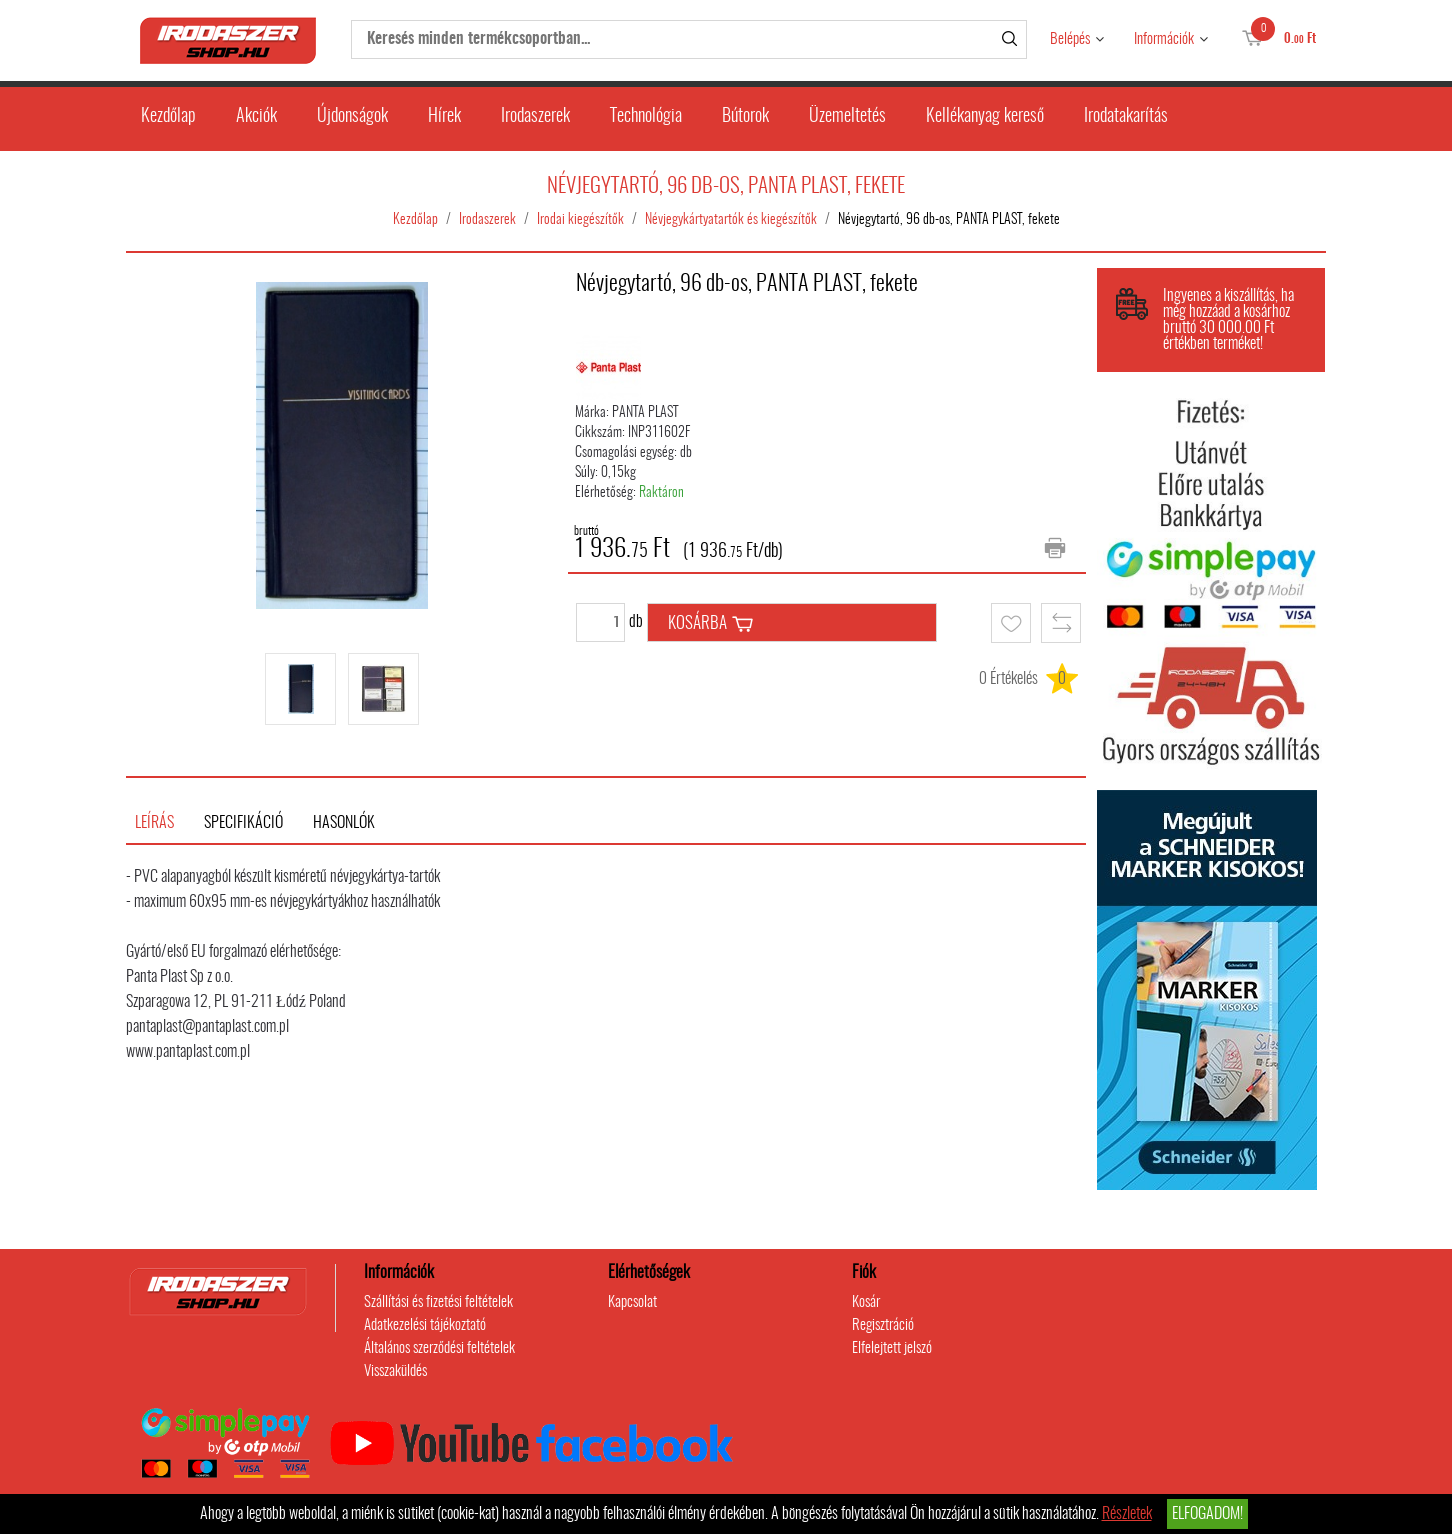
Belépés (1070, 39)
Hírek (444, 117)
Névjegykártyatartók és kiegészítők (731, 220)
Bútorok (745, 117)
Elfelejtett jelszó (892, 1348)
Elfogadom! (1207, 1514)
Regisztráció (883, 1325)
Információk (1164, 39)
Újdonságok (352, 117)
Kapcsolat (632, 1302)
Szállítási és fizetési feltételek (438, 1302)
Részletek (1127, 1514)
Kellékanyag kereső (985, 117)
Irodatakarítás (1126, 117)
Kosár (866, 1302)
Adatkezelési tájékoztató (425, 1325)
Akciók (256, 117)
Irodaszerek (535, 117)
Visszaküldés (395, 1371)
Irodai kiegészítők (580, 220)
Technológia (646, 117)
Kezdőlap (168, 117)
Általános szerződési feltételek (439, 1348)
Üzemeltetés (847, 117)
